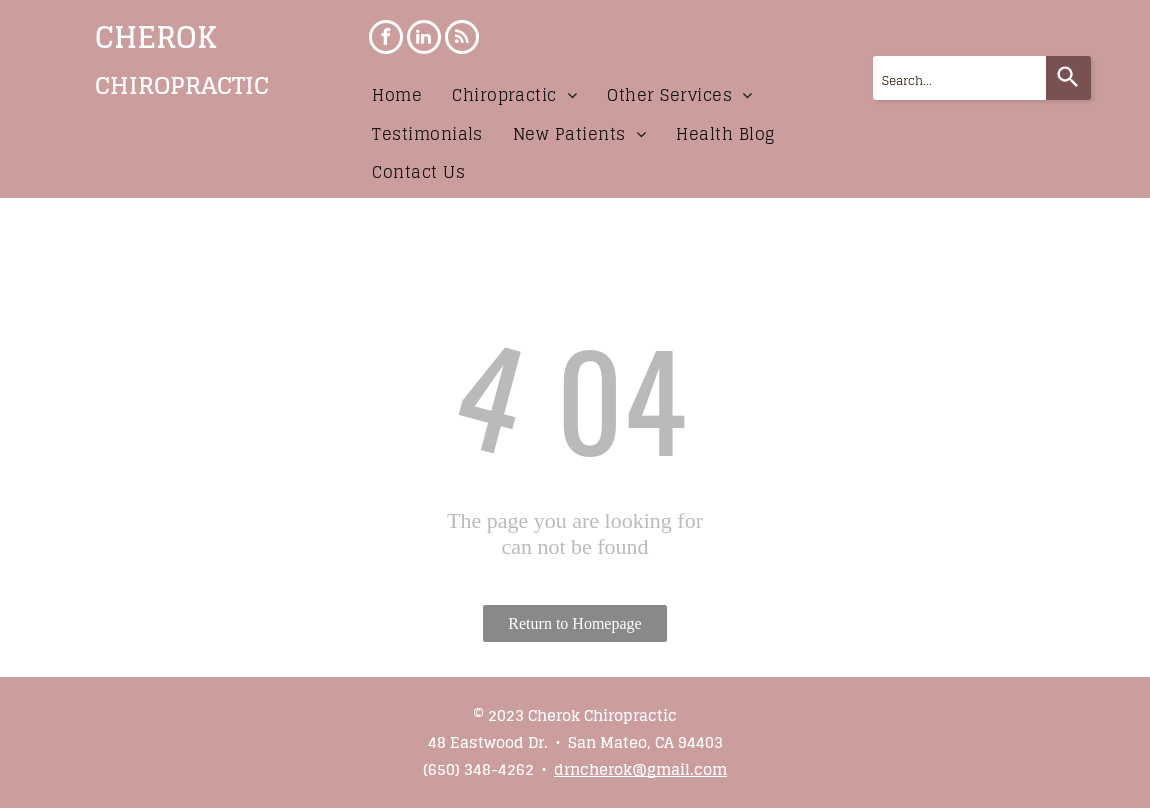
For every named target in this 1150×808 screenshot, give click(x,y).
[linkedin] (424, 39)
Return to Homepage (574, 623)
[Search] (1068, 78)
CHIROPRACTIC (182, 85)
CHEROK (156, 37)
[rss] (462, 39)
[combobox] (959, 78)
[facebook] (386, 39)
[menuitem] (397, 95)
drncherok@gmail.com (640, 769)
